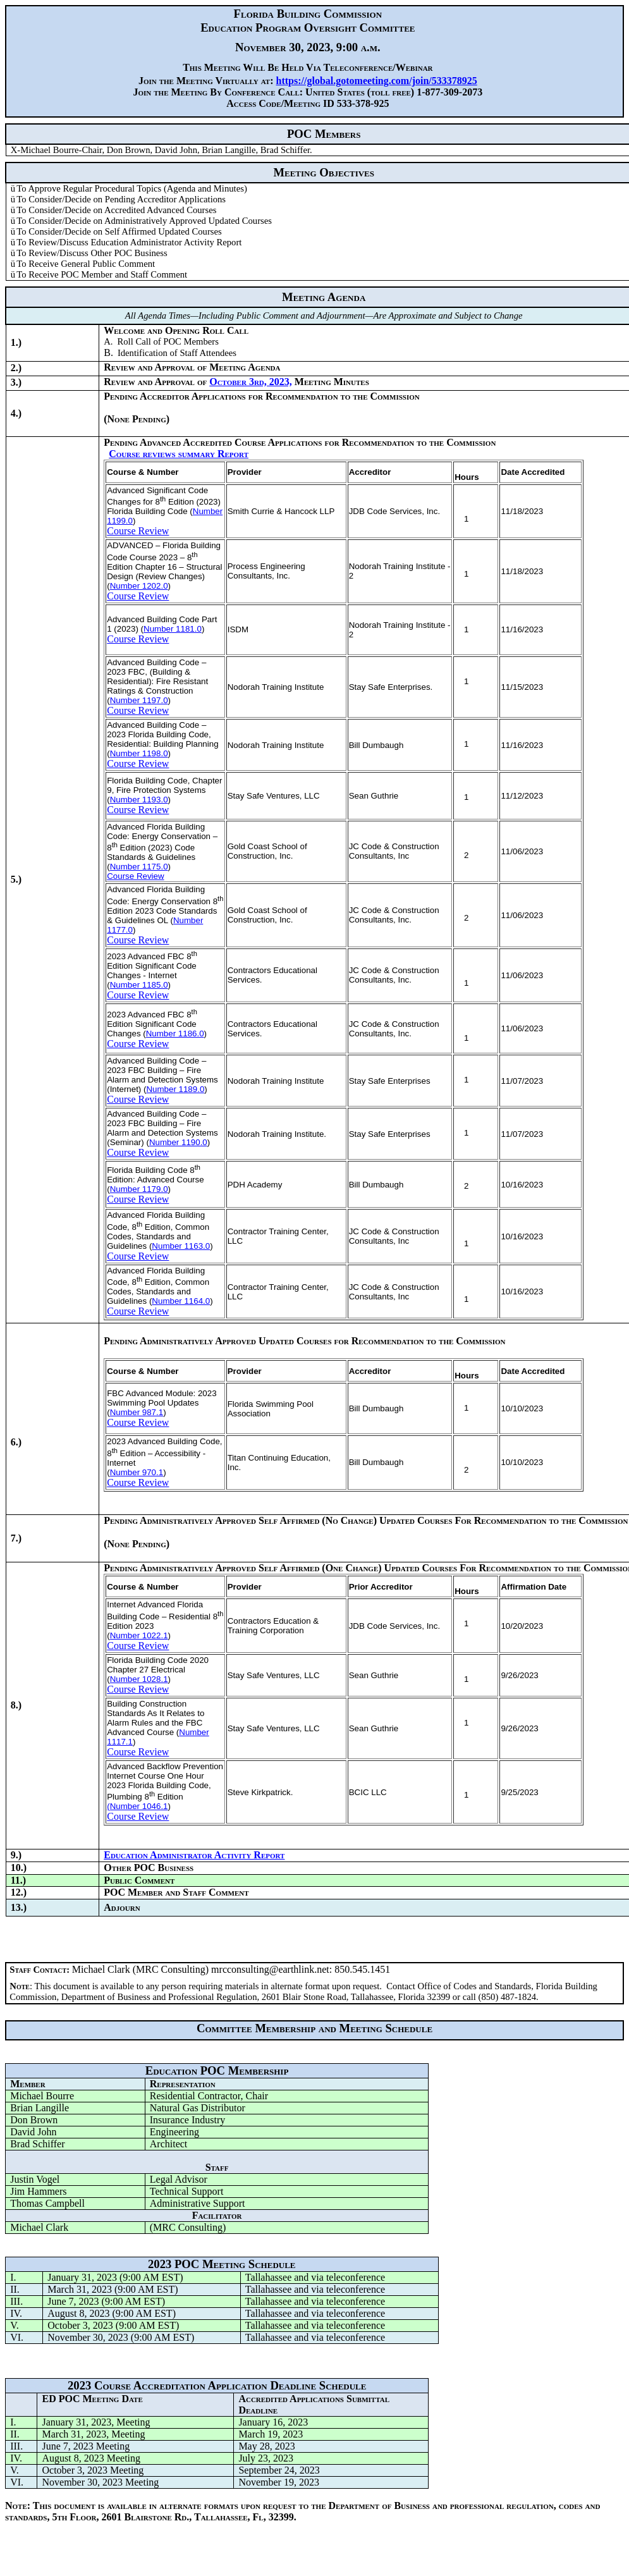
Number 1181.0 (173, 629)
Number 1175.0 (139, 866)
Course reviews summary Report (178, 453)
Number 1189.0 (175, 1089)
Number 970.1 (136, 1472)
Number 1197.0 (139, 700)
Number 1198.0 (139, 753)
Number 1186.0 (175, 1033)
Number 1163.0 (181, 1246)
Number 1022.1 (139, 1635)
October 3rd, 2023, (250, 381)
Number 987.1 (136, 1412)
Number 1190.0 (178, 1142)
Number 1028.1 (139, 1679)
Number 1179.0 (139, 1189)
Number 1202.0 (139, 586)
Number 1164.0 (181, 1301)
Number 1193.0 (139, 799)
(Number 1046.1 (137, 1806)
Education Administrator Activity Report (194, 1854)
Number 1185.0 (139, 985)
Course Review (138, 530)
